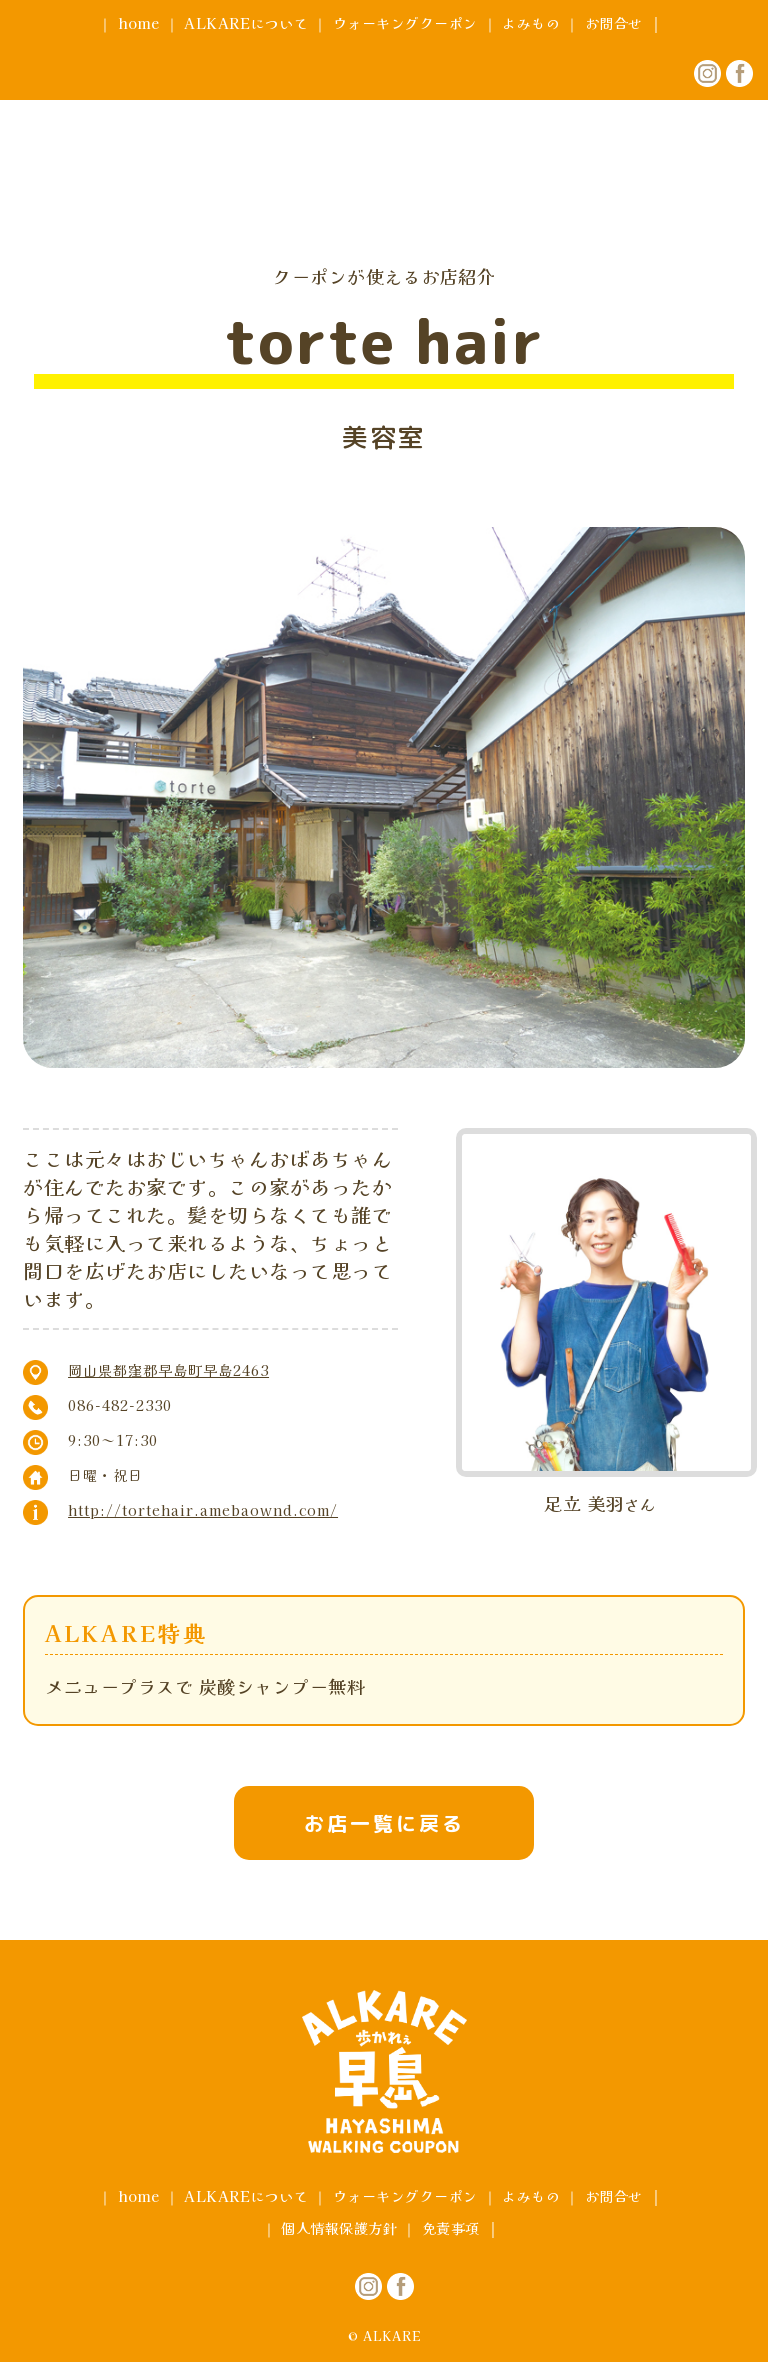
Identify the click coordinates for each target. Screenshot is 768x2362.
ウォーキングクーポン (405, 23)
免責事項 (451, 2228)
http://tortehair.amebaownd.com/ (203, 1510)
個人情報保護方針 (339, 2228)
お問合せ (614, 23)
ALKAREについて (246, 23)
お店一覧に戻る (384, 1823)
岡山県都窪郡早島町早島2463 (168, 1370)
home (139, 23)
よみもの (531, 23)
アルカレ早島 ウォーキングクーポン (384, 133)
